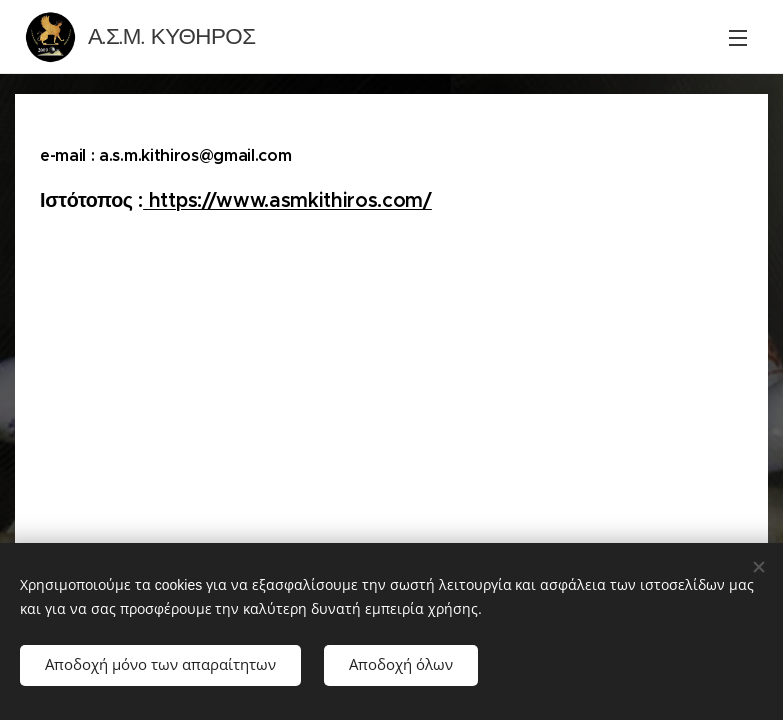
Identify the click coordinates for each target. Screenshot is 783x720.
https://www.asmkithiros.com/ (290, 200)
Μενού (738, 38)
